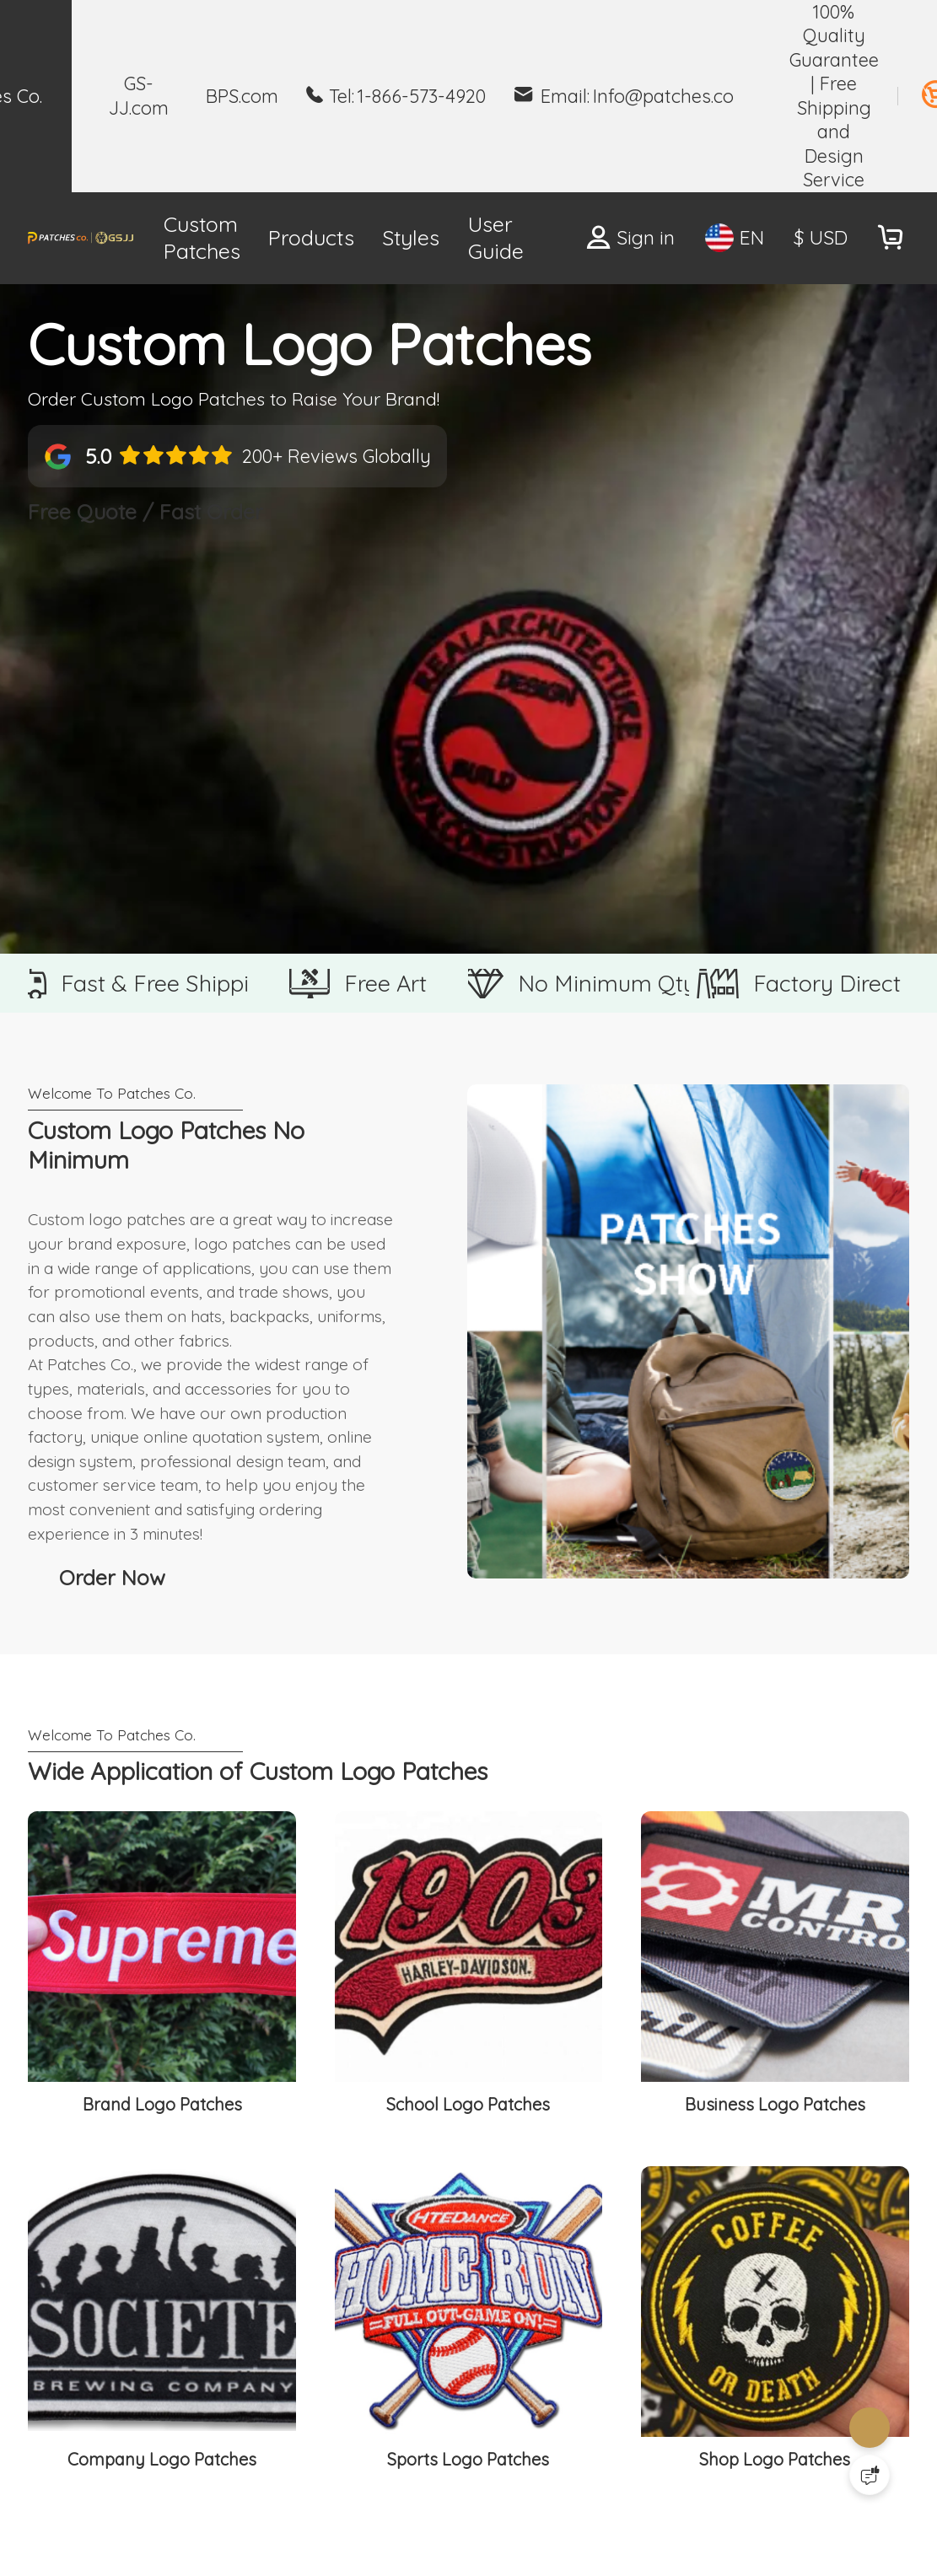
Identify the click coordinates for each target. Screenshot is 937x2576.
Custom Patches (138, 238)
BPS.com (242, 95)
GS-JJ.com (139, 95)
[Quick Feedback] (869, 2475)
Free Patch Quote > (539, 237)
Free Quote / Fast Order (181, 582)
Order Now (117, 1957)
